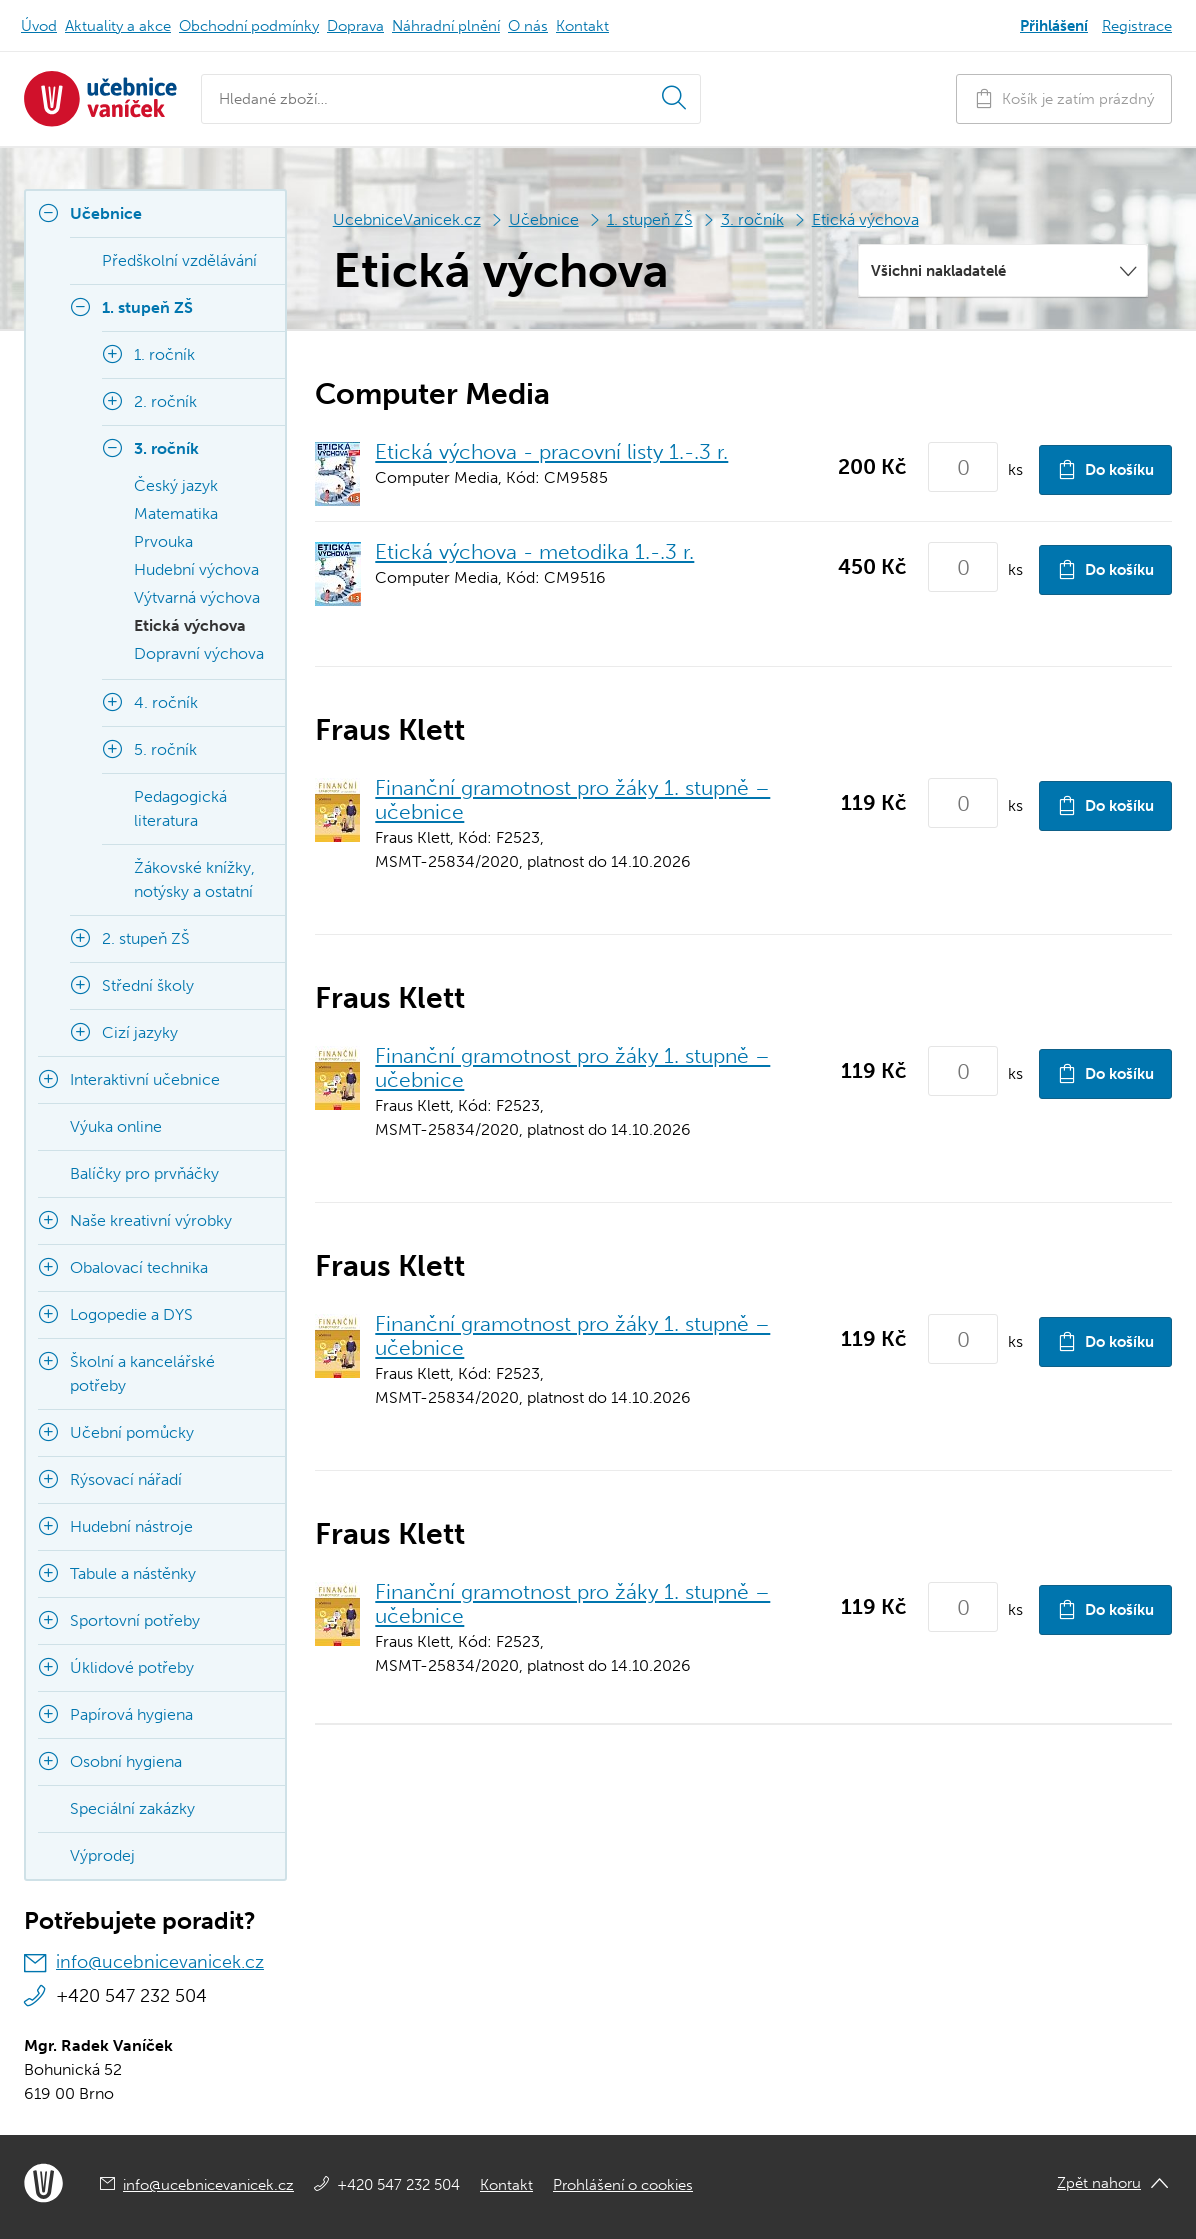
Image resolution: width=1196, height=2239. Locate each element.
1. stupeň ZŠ (650, 219)
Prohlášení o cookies (623, 2185)
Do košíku (1105, 469)
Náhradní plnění (446, 26)
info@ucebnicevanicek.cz (160, 1962)
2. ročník (165, 401)
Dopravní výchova (199, 653)
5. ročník (165, 749)
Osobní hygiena (126, 1761)
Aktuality (118, 26)
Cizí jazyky (140, 1032)
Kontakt (582, 26)
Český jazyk (176, 485)
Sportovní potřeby (135, 1620)
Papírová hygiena (131, 1714)
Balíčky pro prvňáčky (144, 1173)
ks (1015, 469)
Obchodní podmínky (249, 26)
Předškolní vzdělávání (179, 260)
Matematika (176, 513)
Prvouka (163, 541)
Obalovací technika (139, 1267)
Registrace (1137, 26)
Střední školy (148, 985)
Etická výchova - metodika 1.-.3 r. (534, 551)
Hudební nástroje (131, 1526)
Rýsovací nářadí (126, 1479)
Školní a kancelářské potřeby (142, 1373)
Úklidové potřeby (132, 1667)
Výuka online (116, 1126)
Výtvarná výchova (197, 597)
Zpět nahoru (1099, 2183)
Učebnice (544, 219)
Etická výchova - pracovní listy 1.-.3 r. (551, 451)
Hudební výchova (196, 569)
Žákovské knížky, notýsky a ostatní (194, 879)
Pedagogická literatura (180, 808)
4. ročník (166, 702)
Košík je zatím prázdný (1064, 98)
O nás (528, 26)
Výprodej (102, 1855)
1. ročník (164, 354)
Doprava (355, 26)
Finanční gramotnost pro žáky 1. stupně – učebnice (572, 799)
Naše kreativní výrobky (151, 1220)
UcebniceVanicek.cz (407, 219)
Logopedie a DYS (131, 1314)
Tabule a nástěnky (133, 1573)
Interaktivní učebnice (145, 1079)
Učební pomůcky (132, 1432)
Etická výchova (865, 219)
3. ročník (752, 219)
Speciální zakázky (132, 1808)
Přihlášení (1054, 26)
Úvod (39, 26)
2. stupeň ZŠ (146, 938)
